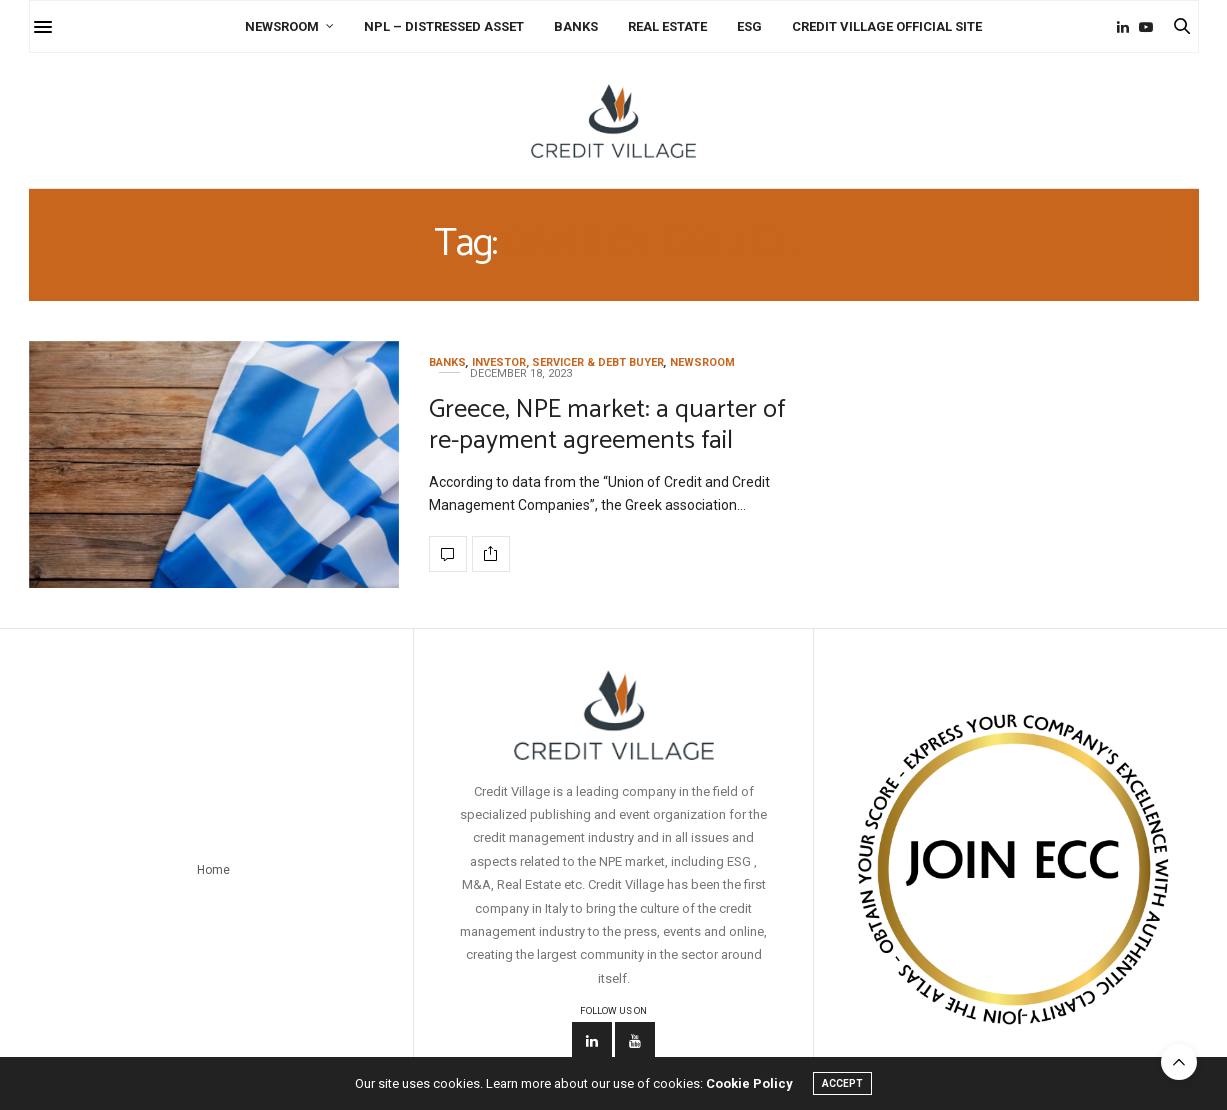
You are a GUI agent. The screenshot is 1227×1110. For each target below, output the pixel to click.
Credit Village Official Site (887, 26)
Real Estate (667, 26)
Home (213, 870)
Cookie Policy (749, 1083)
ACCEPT (842, 1083)
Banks (576, 26)
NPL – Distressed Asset (444, 26)
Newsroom (282, 26)
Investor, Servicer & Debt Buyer (568, 362)
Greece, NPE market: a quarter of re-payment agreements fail (607, 425)
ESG (749, 26)
